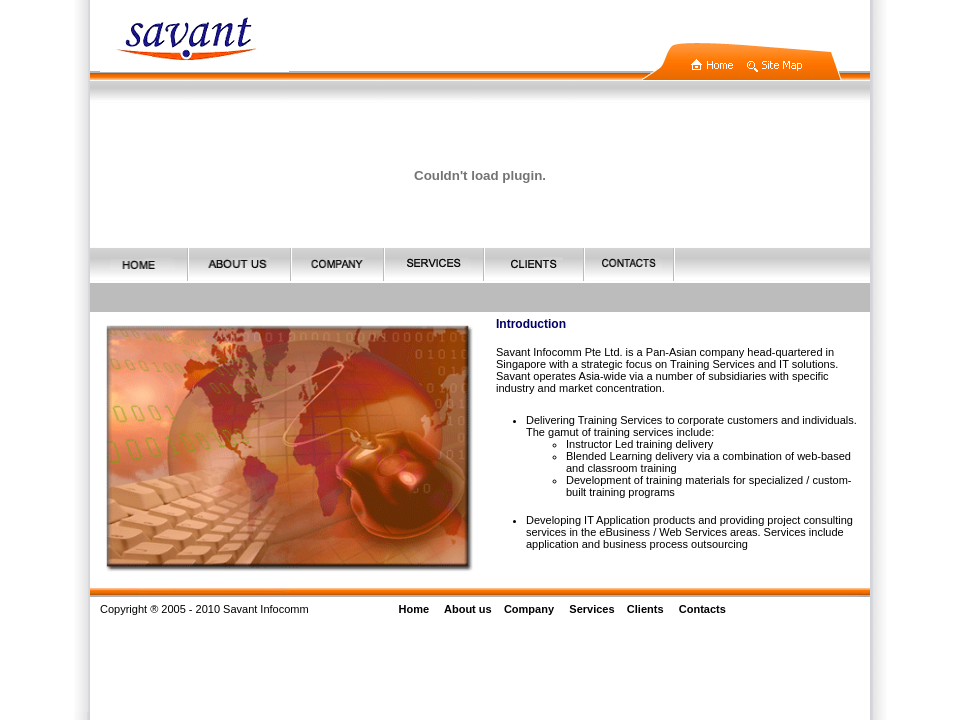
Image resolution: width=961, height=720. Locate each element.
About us (468, 609)
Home (414, 609)
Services (591, 609)
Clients (645, 609)
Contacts (702, 609)
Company (529, 609)
